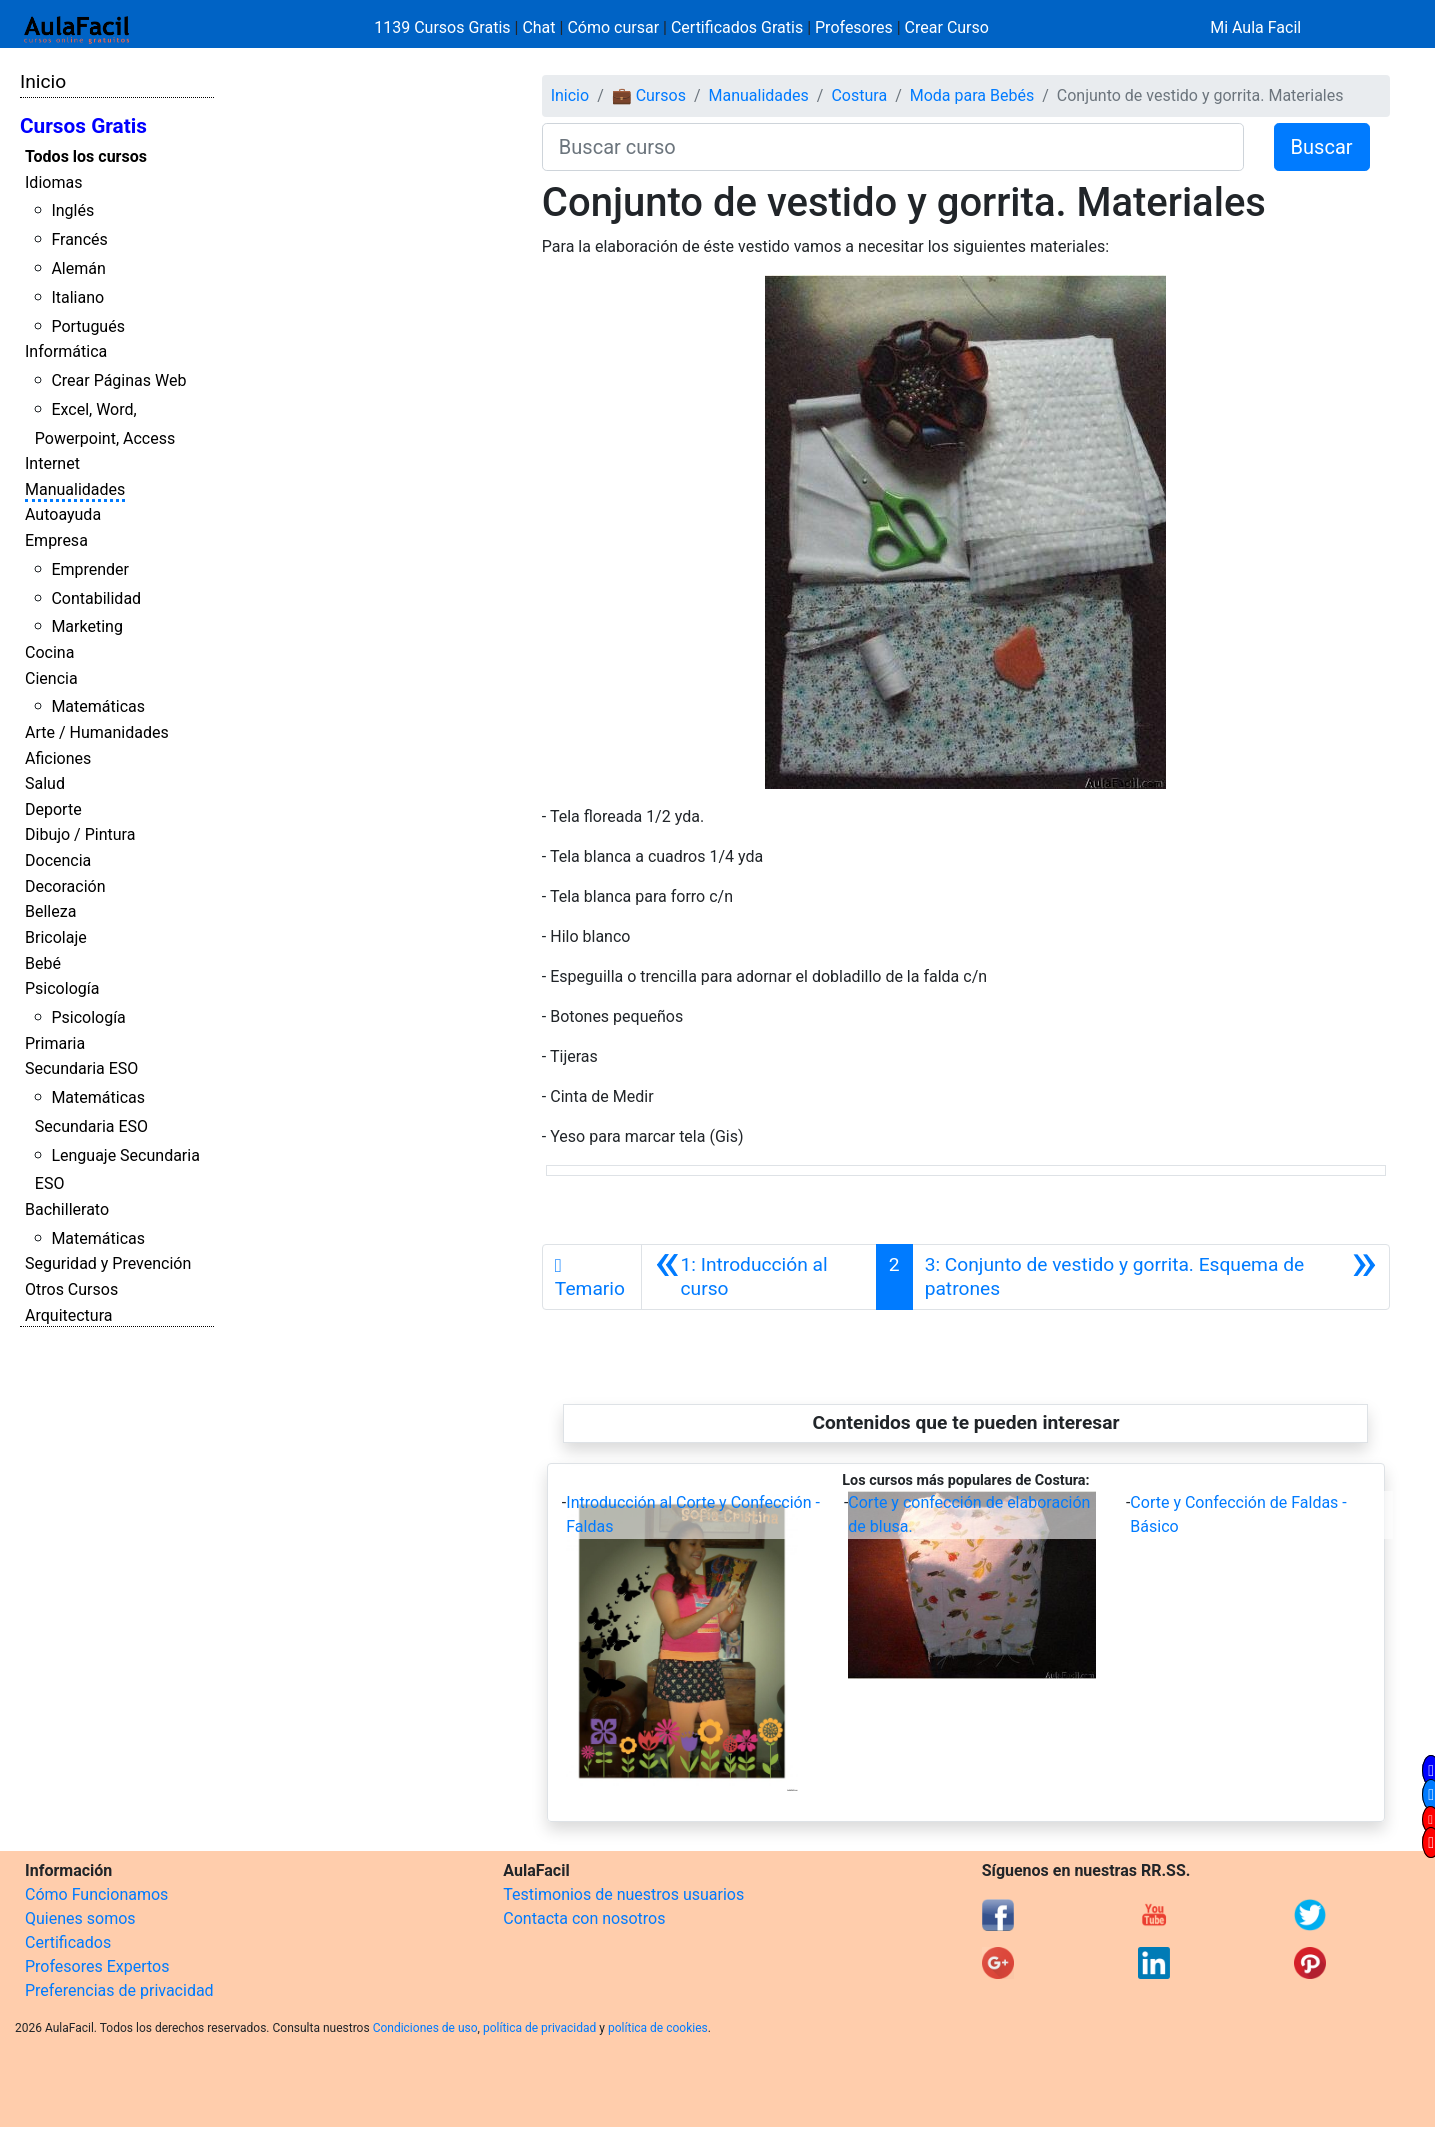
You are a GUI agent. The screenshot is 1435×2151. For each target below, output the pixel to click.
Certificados (68, 1942)
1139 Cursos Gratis (444, 27)
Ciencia (51, 678)
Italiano (77, 297)
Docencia (58, 860)
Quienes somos (80, 1918)
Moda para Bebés (972, 95)
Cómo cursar (613, 27)
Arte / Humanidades (97, 732)
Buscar (1322, 147)
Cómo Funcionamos (96, 1894)
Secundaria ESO (81, 1068)
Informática (66, 351)
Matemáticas (98, 706)
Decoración (65, 886)
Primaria (55, 1043)
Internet (52, 463)
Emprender (90, 569)
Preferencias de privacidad (119, 1990)
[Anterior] (759, 1277)
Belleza (50, 911)
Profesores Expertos (97, 1966)
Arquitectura (68, 1315)
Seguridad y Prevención (108, 1263)
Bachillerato (67, 1209)
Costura (859, 95)
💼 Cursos (649, 95)
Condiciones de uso (425, 2028)
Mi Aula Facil (1255, 27)
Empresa (56, 540)
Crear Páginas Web (118, 380)
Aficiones (58, 758)
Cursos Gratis (83, 126)
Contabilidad (96, 598)
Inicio (43, 81)
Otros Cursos (71, 1289)
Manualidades (75, 489)
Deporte (53, 809)
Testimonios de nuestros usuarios (623, 1894)
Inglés (72, 210)
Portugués (88, 326)
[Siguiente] (1151, 1277)
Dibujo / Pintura (80, 834)
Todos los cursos (86, 156)
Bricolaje (56, 937)
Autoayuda (63, 514)
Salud (45, 783)
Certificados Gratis (737, 27)
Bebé (43, 963)
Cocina (49, 652)
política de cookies (658, 2028)
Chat (538, 27)
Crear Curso (947, 27)
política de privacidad (539, 2028)
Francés (79, 239)
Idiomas (53, 182)
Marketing (86, 626)
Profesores (854, 27)
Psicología (62, 988)
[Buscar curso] (893, 147)
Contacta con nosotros (584, 1918)
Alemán (78, 268)
